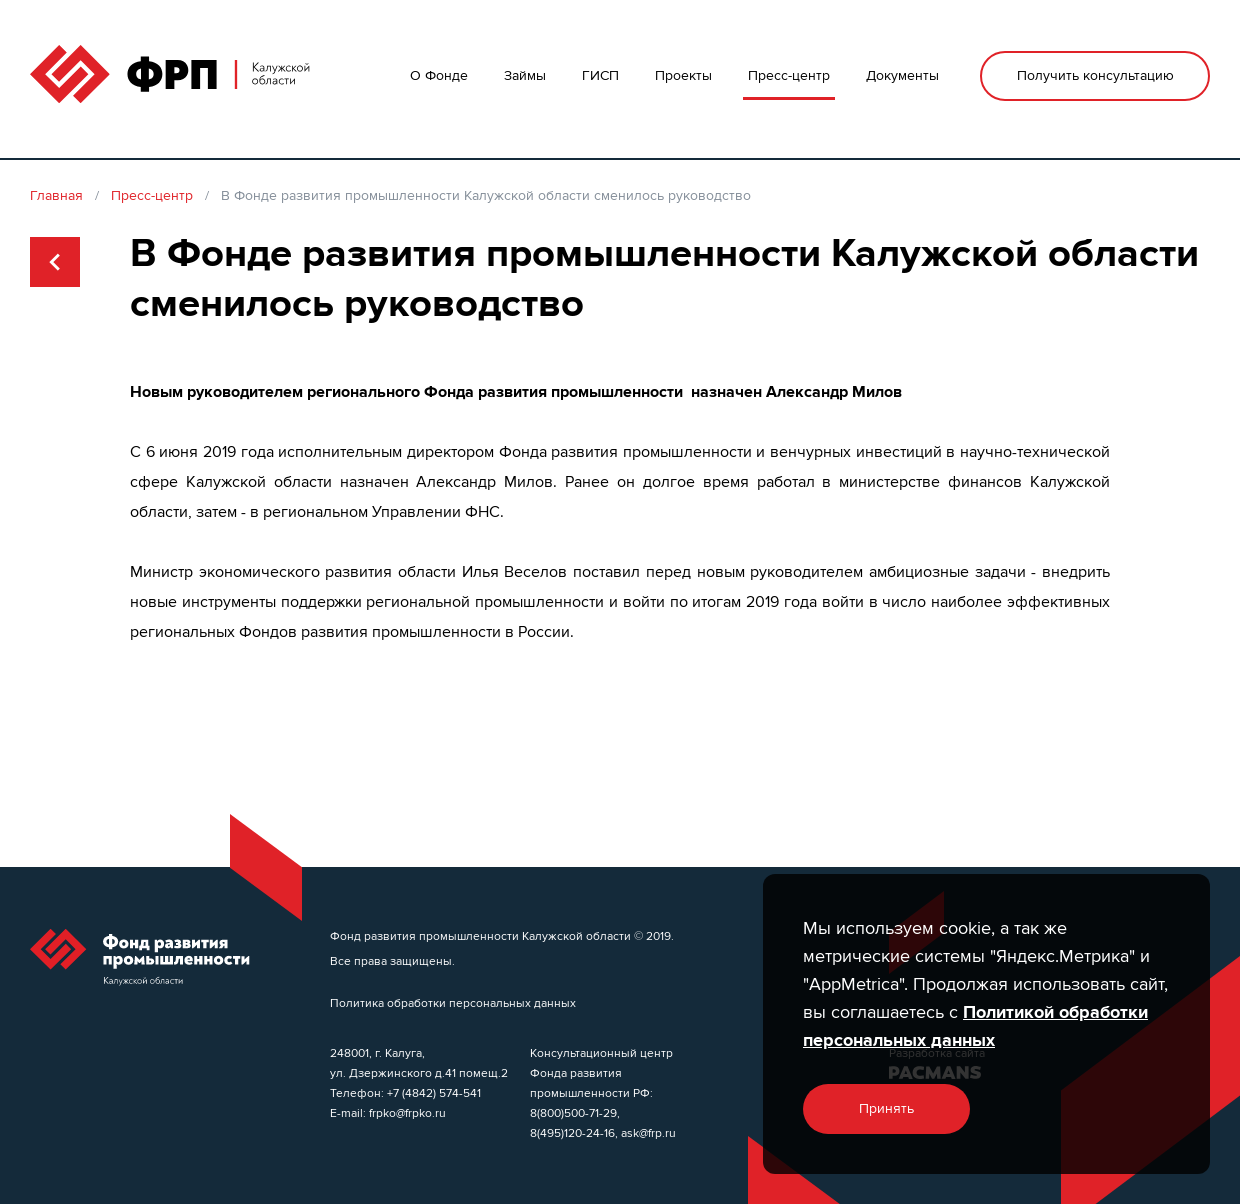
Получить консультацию (1095, 75)
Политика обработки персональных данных (453, 1002)
